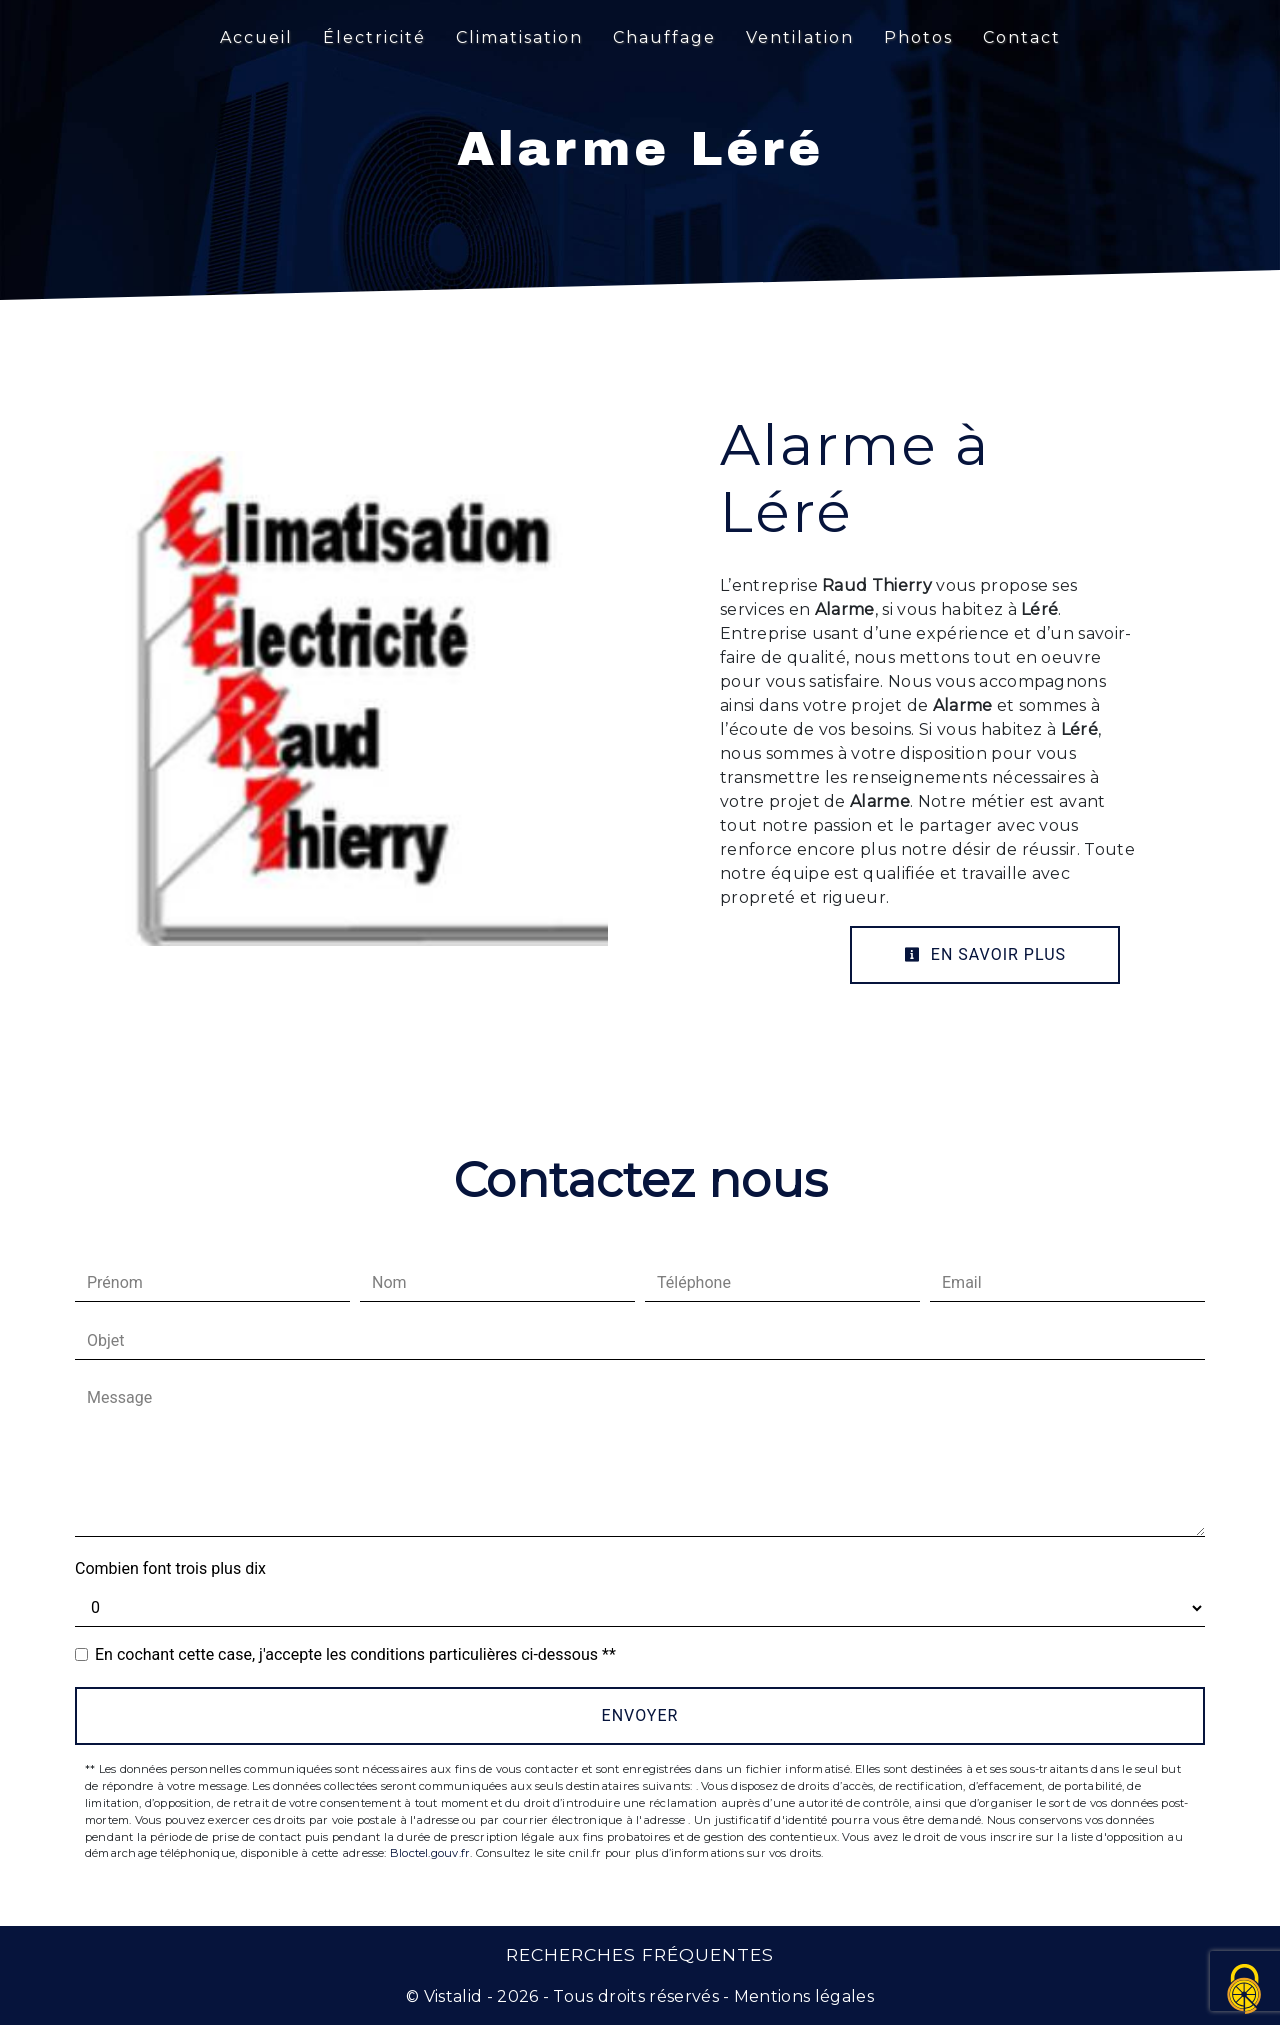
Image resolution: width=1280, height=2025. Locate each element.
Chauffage (664, 37)
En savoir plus (985, 954)
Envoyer (640, 1715)
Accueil (256, 37)
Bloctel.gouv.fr (430, 1853)
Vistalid (453, 1996)
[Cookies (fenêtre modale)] (1245, 1990)
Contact (1022, 37)
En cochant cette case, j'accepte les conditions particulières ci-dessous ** (355, 1654)
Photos (918, 37)
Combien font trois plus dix (170, 1568)
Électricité (374, 37)
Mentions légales (802, 1996)
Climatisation (519, 37)
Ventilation (800, 37)
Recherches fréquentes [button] (640, 1954)
